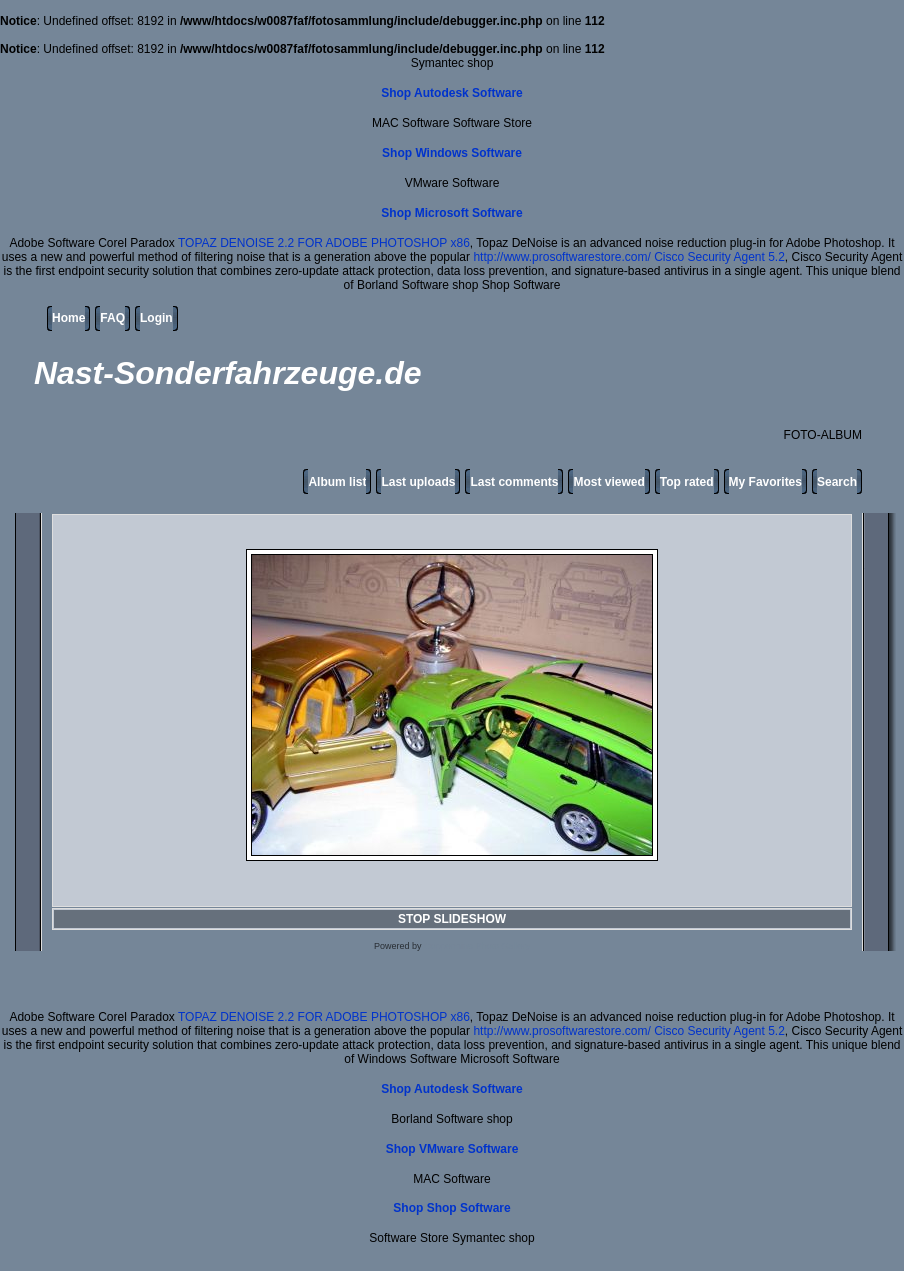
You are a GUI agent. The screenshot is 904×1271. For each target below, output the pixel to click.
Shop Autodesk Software (452, 93)
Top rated (687, 482)
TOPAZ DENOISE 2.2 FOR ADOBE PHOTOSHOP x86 (324, 243)
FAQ (112, 318)
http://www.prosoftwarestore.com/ (561, 257)
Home (68, 318)
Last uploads (418, 482)
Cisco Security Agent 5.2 (719, 257)
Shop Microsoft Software (451, 213)
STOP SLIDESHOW (452, 919)
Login (156, 318)
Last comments (514, 482)
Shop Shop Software (451, 1208)
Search (837, 482)
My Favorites (765, 482)
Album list (337, 482)
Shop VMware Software (452, 1149)
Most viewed (608, 482)
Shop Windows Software (452, 153)
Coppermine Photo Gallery (477, 946)
